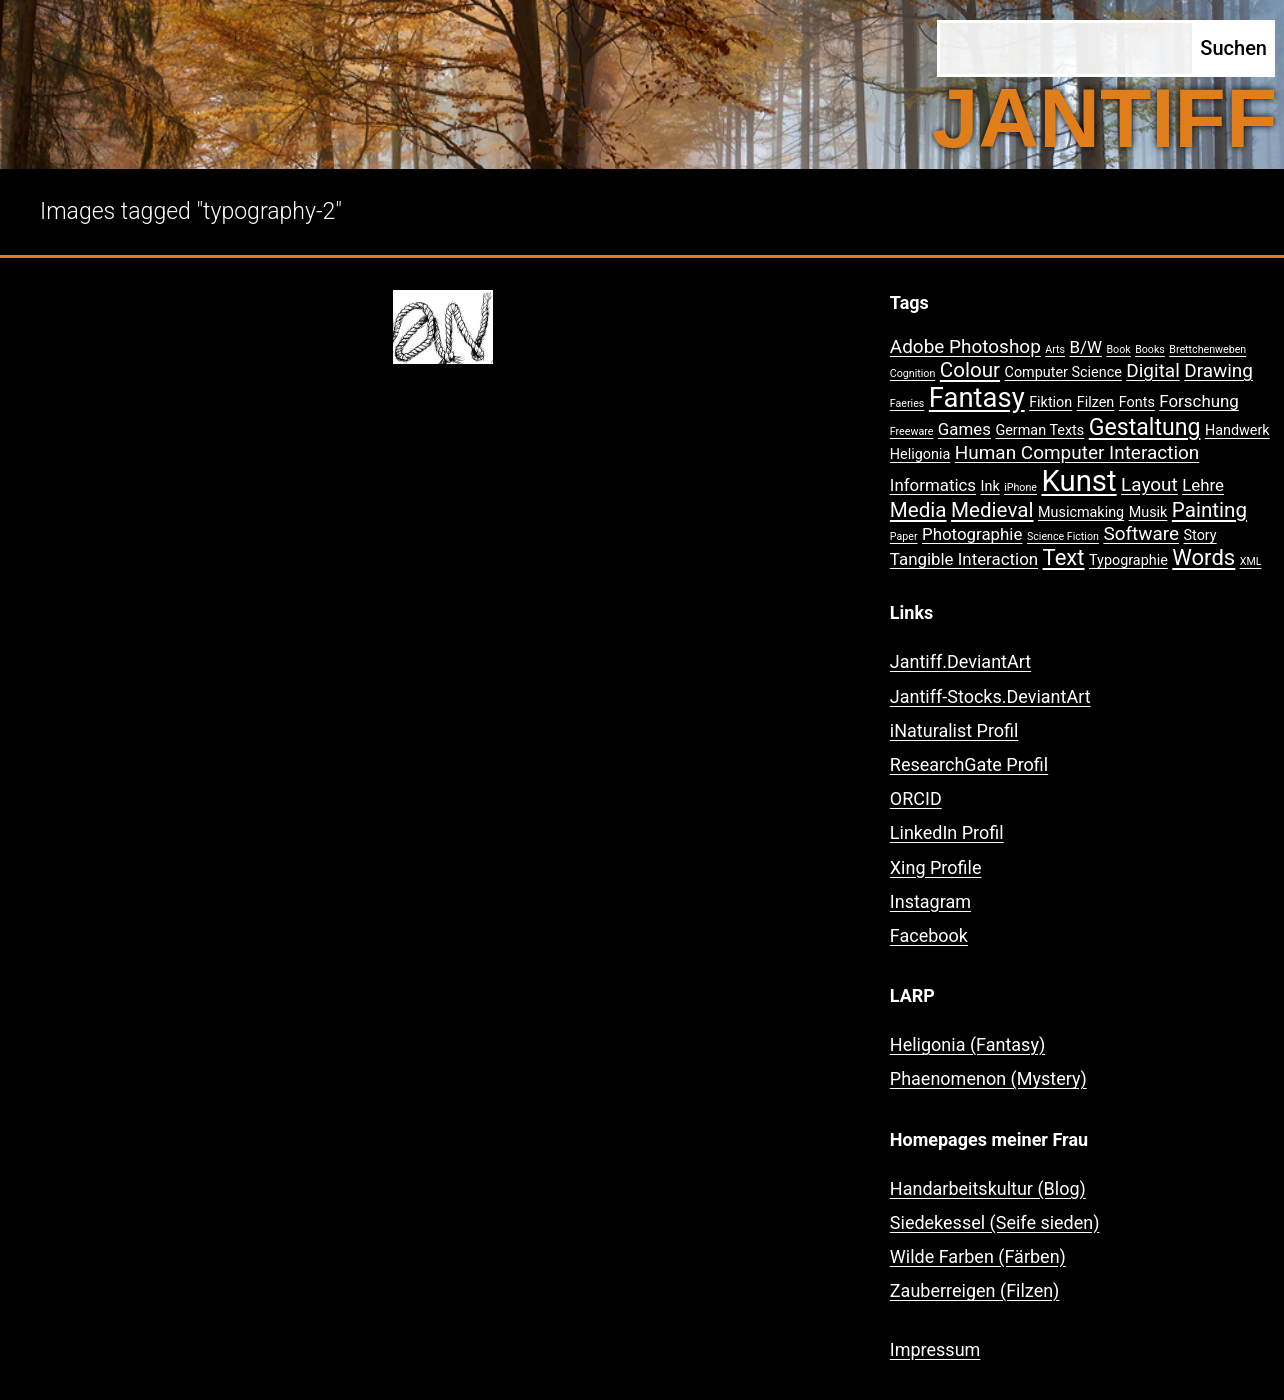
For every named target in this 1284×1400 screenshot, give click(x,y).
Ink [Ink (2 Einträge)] (990, 486)
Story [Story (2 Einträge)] (1200, 535)
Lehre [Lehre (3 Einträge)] (1203, 485)
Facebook (929, 935)
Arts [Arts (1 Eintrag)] (1055, 349)
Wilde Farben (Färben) (978, 1256)
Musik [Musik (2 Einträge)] (1148, 512)
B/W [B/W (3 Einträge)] (1086, 347)
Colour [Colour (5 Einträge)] (970, 370)
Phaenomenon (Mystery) (988, 1078)
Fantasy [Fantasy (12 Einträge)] (977, 398)
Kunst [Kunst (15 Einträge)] (1078, 481)
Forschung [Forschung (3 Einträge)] (1198, 401)
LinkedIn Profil (947, 832)
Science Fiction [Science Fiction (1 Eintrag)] (1063, 536)
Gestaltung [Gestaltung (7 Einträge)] (1145, 427)
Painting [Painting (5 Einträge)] (1209, 510)
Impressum (935, 1349)
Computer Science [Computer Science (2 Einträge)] (1063, 372)
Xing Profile (936, 867)
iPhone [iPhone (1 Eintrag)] (1020, 487)
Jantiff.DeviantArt (960, 661)
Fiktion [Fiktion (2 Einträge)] (1050, 402)
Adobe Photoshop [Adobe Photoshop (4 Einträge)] (965, 346)
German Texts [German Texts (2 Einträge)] (1039, 430)
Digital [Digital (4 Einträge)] (1152, 370)
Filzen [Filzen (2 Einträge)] (1096, 402)
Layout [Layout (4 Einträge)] (1149, 484)
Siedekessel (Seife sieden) (995, 1222)
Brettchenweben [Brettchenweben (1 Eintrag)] (1207, 349)
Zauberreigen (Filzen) (975, 1290)
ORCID (916, 798)
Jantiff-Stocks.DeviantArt (990, 696)
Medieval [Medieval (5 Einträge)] (992, 510)
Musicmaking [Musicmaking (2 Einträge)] (1081, 512)
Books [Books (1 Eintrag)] (1150, 349)
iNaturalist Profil (954, 730)
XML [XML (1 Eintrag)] (1251, 561)
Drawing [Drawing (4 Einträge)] (1218, 370)
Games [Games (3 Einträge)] (964, 429)
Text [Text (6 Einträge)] (1064, 557)
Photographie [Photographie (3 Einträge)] (972, 534)
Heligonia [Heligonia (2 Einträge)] (920, 454)
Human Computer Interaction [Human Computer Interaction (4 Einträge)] (1077, 452)
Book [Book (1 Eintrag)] (1118, 349)
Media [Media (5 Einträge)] (918, 510)
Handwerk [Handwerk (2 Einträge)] (1237, 430)
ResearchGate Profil (969, 764)
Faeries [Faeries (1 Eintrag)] (907, 403)
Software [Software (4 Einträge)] (1141, 533)
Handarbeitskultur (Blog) (988, 1188)
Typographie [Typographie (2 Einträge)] (1128, 560)
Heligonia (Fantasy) (967, 1044)
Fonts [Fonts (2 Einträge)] (1137, 402)
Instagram (930, 901)
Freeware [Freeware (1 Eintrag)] (912, 431)
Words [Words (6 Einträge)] (1203, 557)
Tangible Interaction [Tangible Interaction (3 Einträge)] (964, 559)
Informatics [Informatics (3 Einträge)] (933, 485)
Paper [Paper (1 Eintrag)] (904, 536)
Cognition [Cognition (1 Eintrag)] (913, 373)
